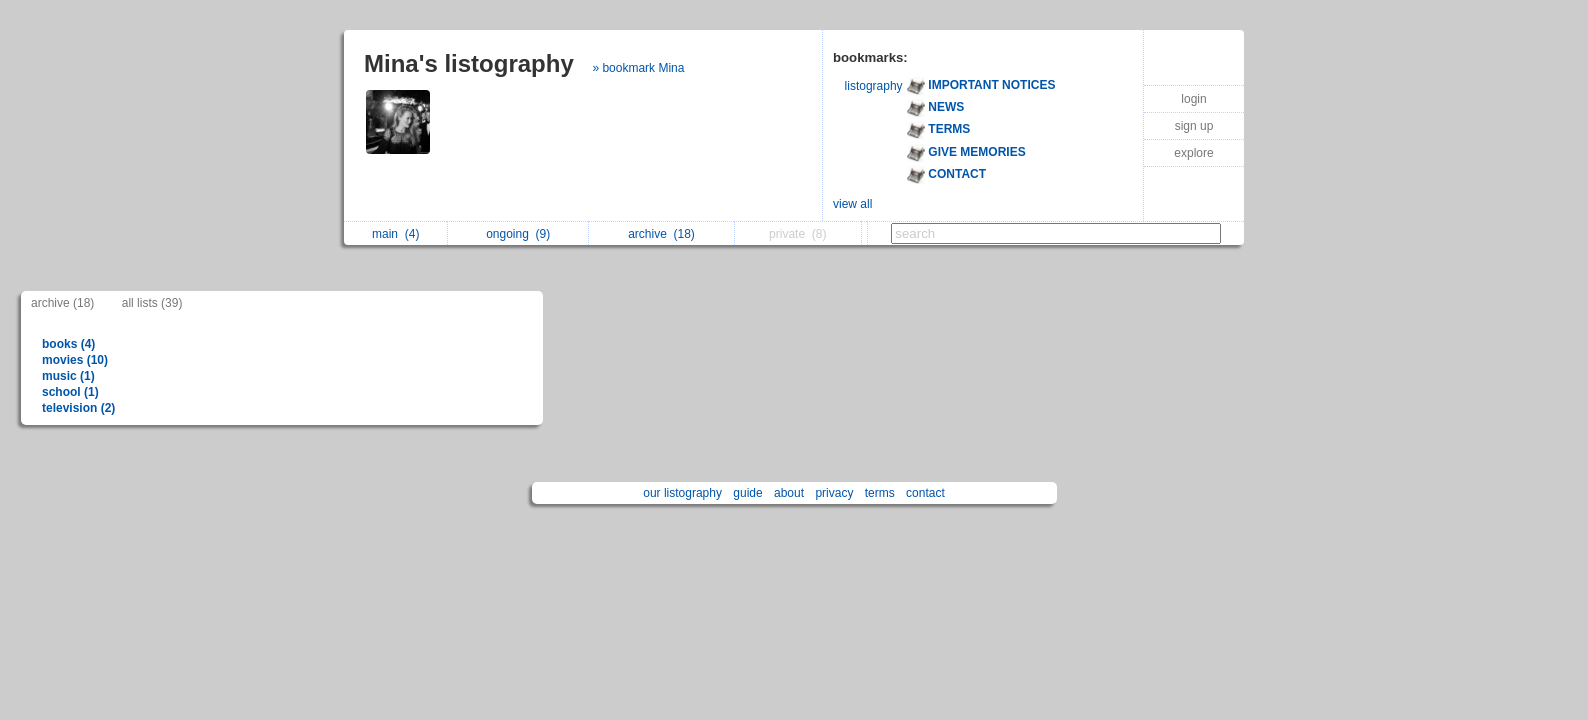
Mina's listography (469, 63)
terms (880, 493)
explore (1193, 153)
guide (747, 493)
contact (925, 493)
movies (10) (75, 360)
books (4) (68, 344)
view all (852, 204)
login (1193, 99)
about (789, 493)
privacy (834, 493)
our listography (682, 493)
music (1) (68, 376)
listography (874, 86)
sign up (1194, 126)
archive (661, 234)
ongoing (518, 234)
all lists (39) (152, 303)
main (395, 234)
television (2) (78, 408)
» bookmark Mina (638, 68)
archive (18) (62, 303)
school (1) (70, 392)
